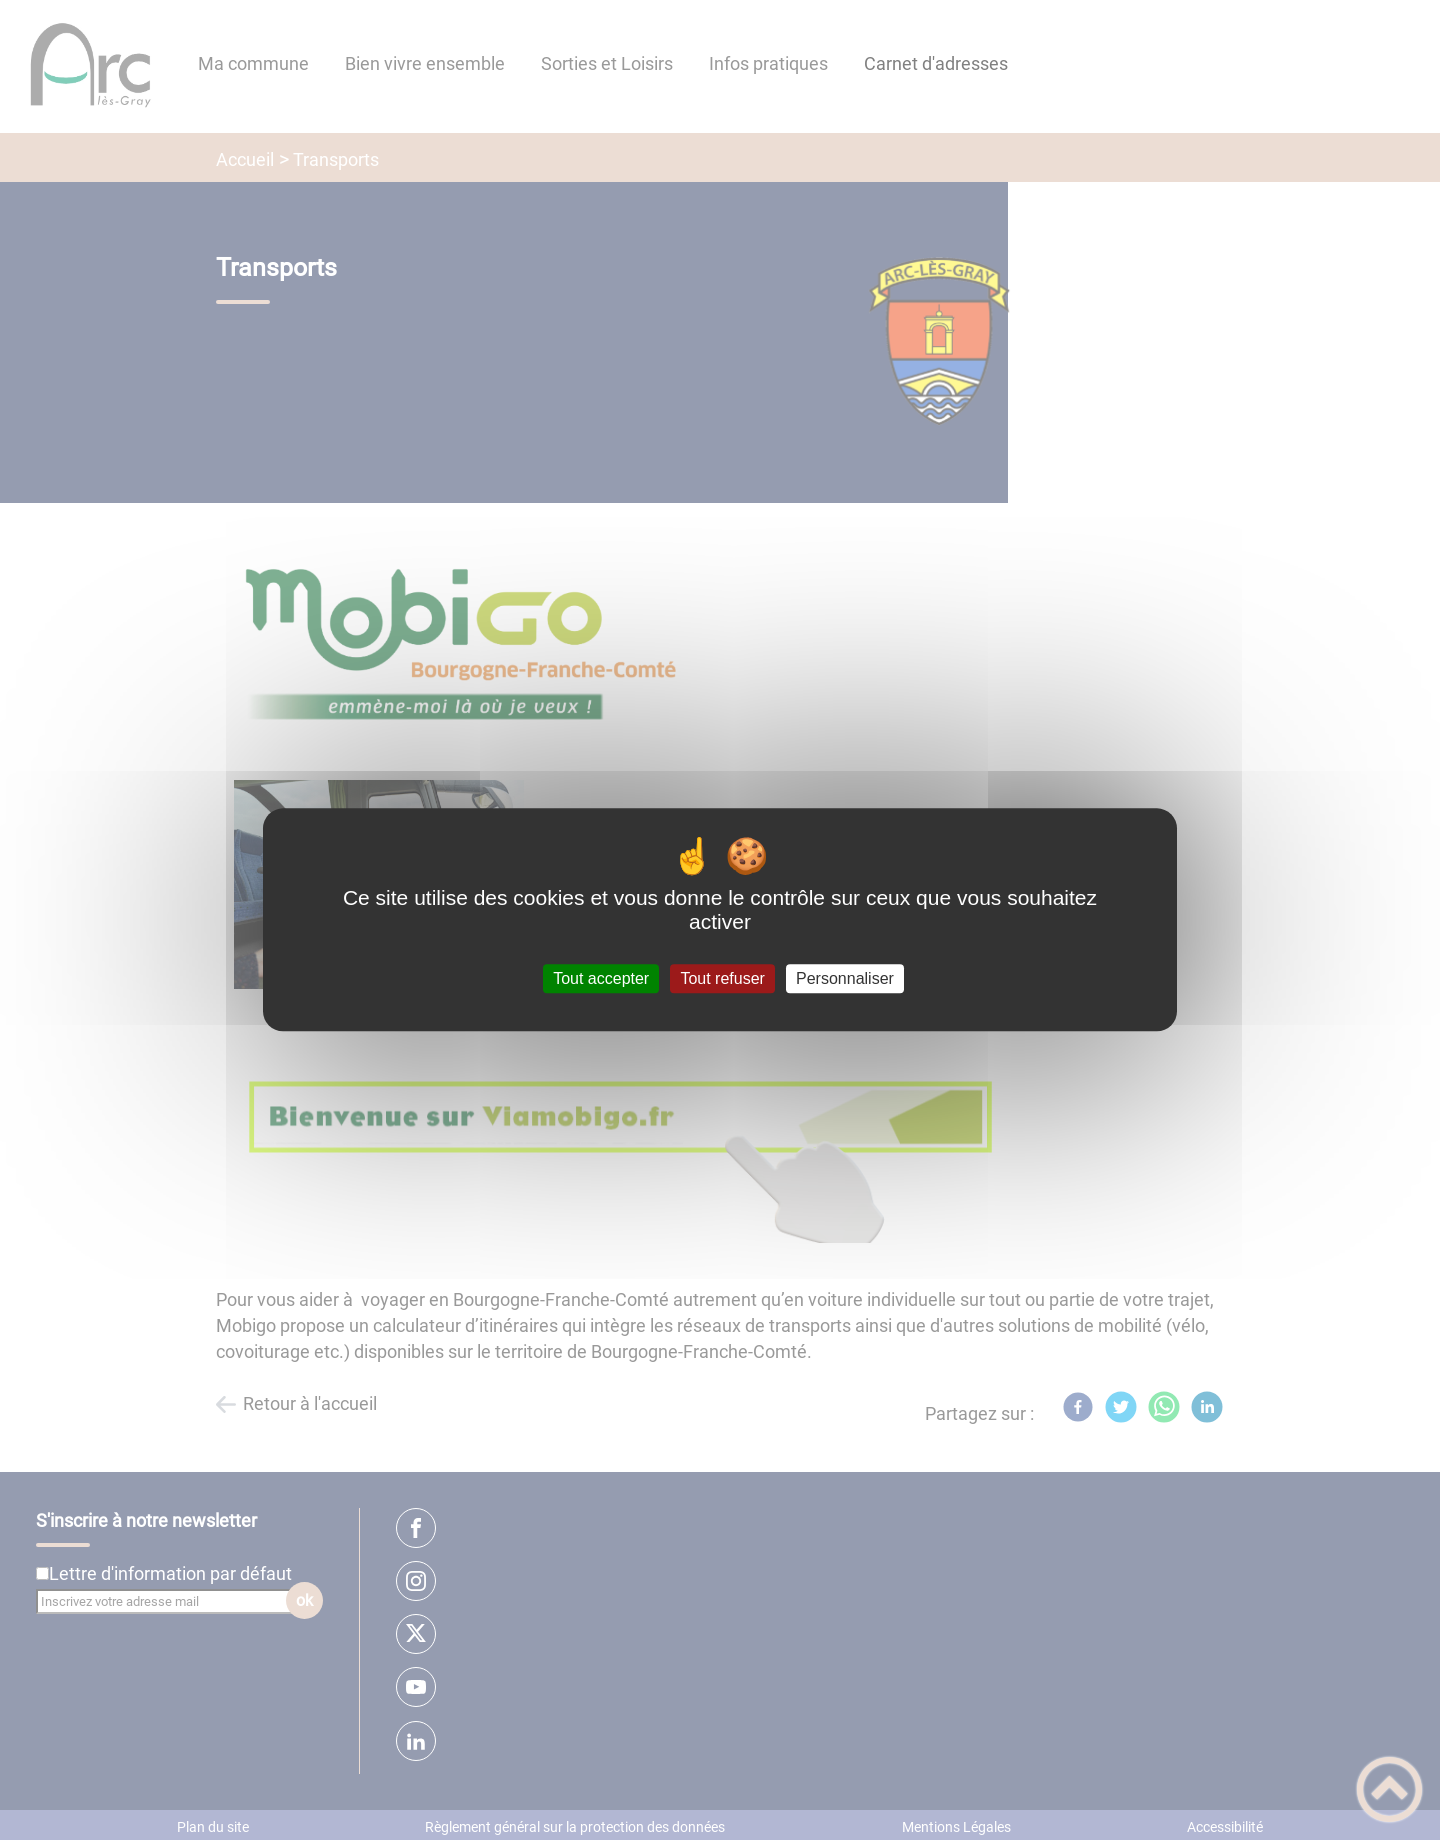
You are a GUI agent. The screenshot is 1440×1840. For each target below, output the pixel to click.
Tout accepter (601, 978)
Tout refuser (722, 978)
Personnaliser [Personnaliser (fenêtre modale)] (845, 978)
